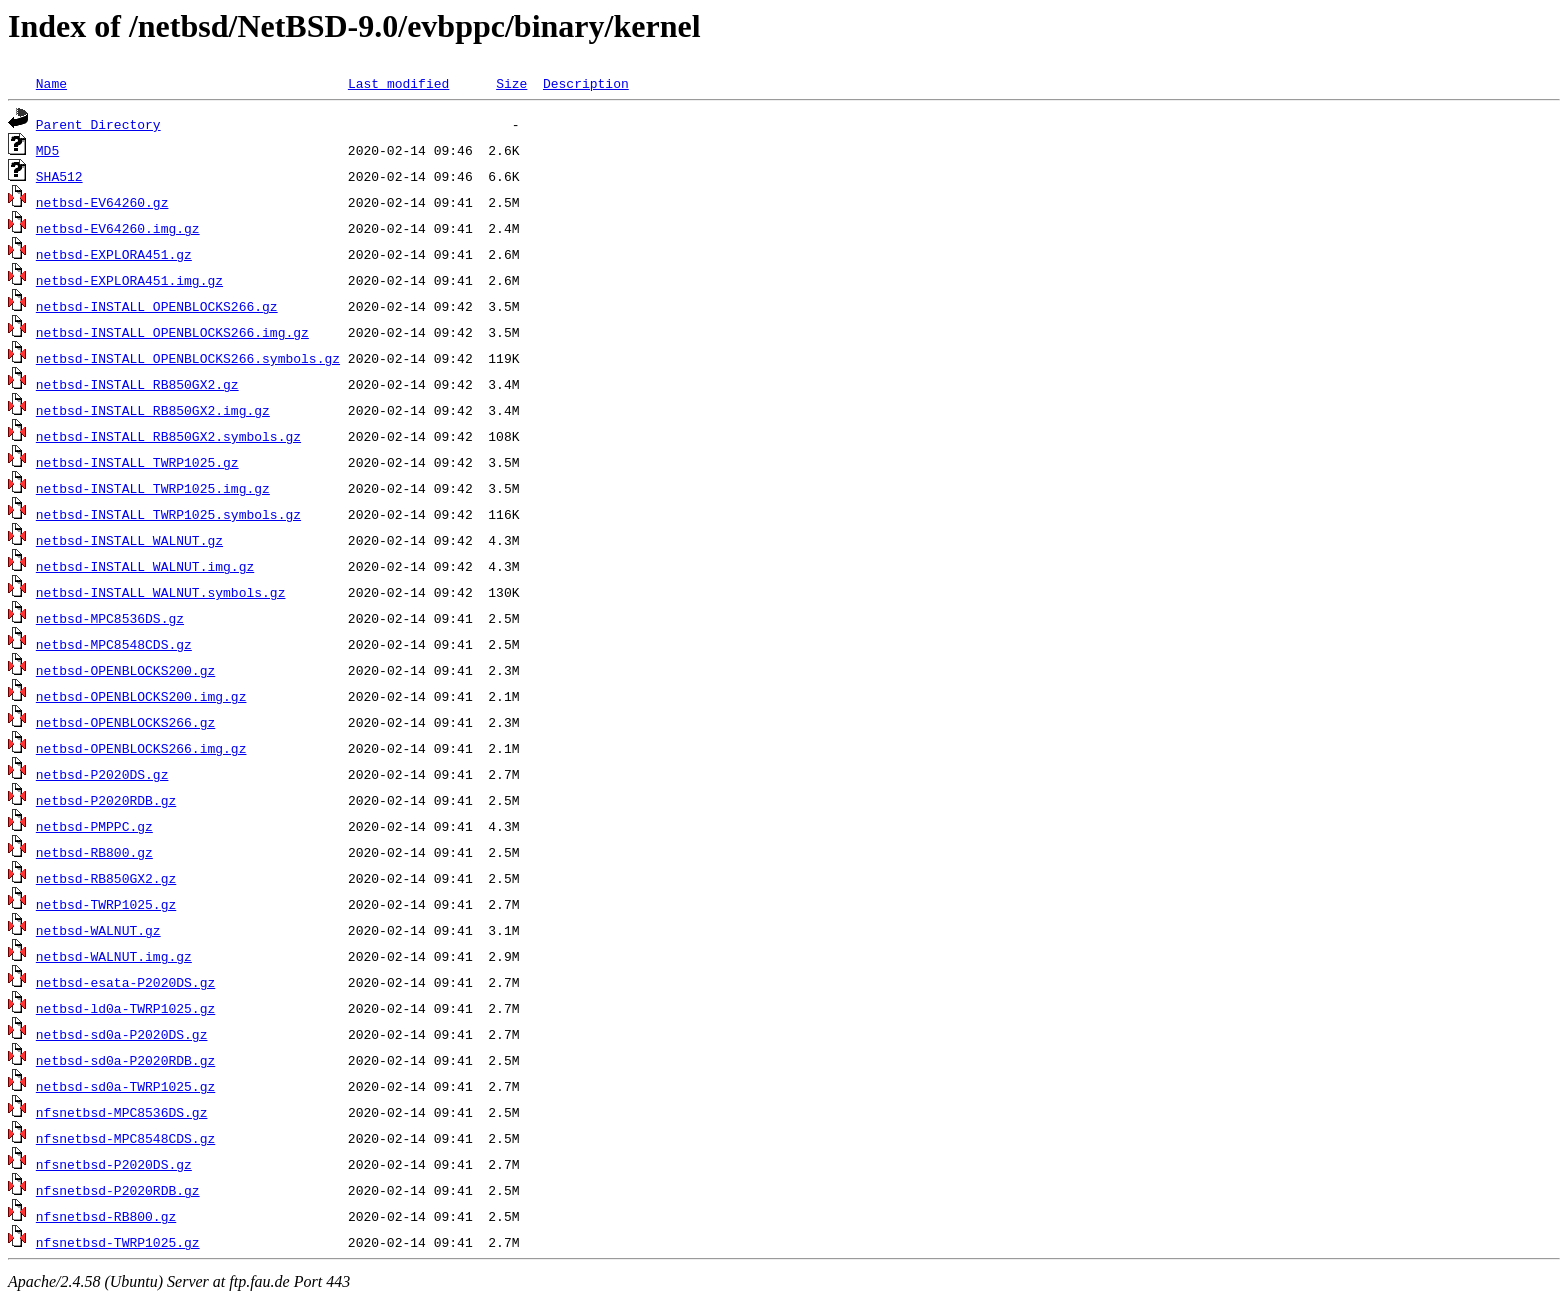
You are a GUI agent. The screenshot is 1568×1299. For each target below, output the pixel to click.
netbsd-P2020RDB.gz (106, 800)
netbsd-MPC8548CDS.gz (114, 644)
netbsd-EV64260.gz (102, 202)
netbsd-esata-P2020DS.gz (125, 982)
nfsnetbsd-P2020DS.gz (114, 1164)
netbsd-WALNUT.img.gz (114, 956)
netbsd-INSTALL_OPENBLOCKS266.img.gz (172, 332)
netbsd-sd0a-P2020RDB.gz (125, 1060)
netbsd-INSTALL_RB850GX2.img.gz (153, 410)
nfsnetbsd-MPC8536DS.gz (122, 1112)
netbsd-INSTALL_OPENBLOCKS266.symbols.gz (188, 358)
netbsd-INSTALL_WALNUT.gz (129, 540)
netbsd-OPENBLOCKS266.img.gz (141, 748)
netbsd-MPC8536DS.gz (110, 618)
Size (511, 83)
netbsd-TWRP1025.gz (106, 904)
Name (51, 83)
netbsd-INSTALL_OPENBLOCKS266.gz (157, 306)
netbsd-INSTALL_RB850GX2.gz (137, 384)
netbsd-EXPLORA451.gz (114, 254)
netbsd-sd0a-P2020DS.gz (122, 1034)
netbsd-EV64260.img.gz (118, 228)
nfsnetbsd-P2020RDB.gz (118, 1190)
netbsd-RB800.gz (94, 852)
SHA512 (59, 176)
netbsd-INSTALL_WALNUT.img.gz (145, 566)
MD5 (47, 150)
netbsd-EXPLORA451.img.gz (129, 280)
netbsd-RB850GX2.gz (106, 878)
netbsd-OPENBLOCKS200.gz (125, 670)
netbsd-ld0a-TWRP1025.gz (125, 1008)
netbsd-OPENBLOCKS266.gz (125, 722)
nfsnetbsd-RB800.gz (106, 1216)
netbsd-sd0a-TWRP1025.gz (125, 1086)
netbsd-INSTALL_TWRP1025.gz (137, 462)
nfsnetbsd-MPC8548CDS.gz (125, 1138)
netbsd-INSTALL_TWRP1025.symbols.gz (168, 514)
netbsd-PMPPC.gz (94, 826)
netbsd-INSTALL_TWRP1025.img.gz (153, 488)
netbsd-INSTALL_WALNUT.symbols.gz (161, 592)
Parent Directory (98, 124)
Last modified (398, 83)
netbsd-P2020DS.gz (102, 774)
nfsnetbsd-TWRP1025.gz (118, 1242)
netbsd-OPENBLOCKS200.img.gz (141, 696)
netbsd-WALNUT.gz (98, 930)
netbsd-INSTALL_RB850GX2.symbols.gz (168, 436)
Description (586, 83)
